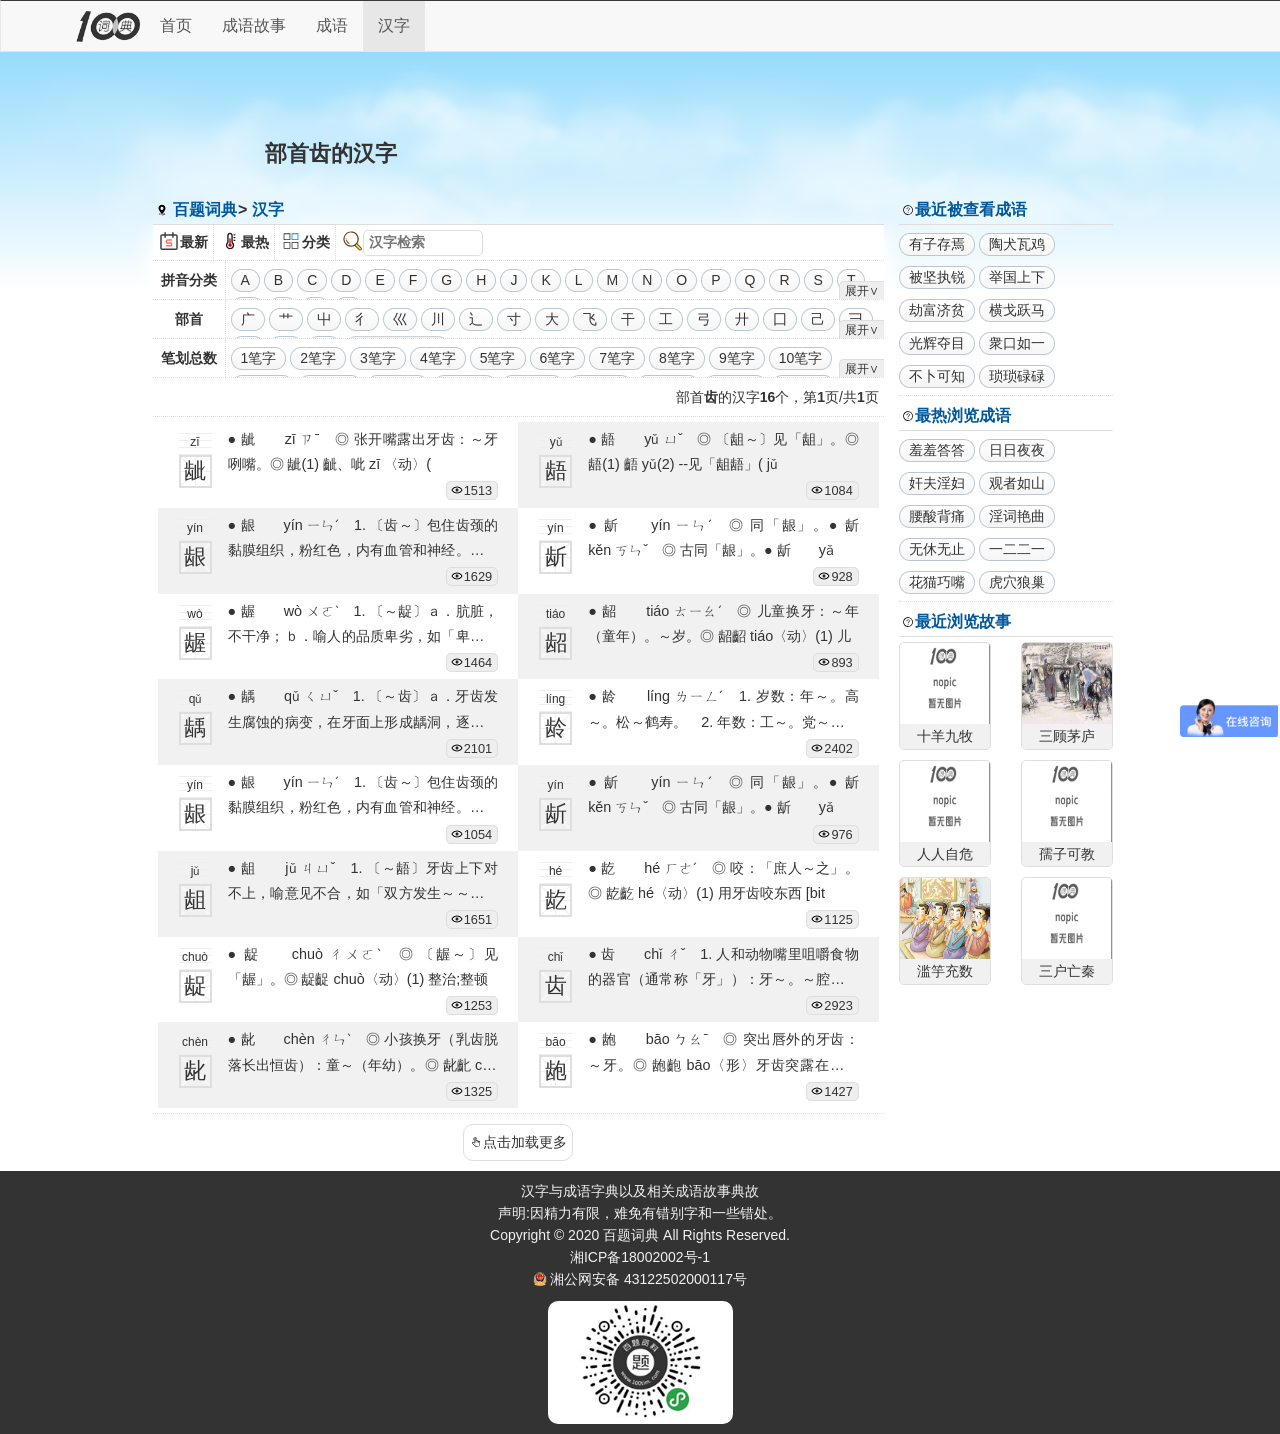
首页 (176, 25)
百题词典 (205, 209)
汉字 (394, 25)
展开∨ (862, 291)
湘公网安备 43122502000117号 (648, 1279)
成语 (332, 25)
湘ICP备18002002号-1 (640, 1257)
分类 (316, 242)
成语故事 (254, 25)
